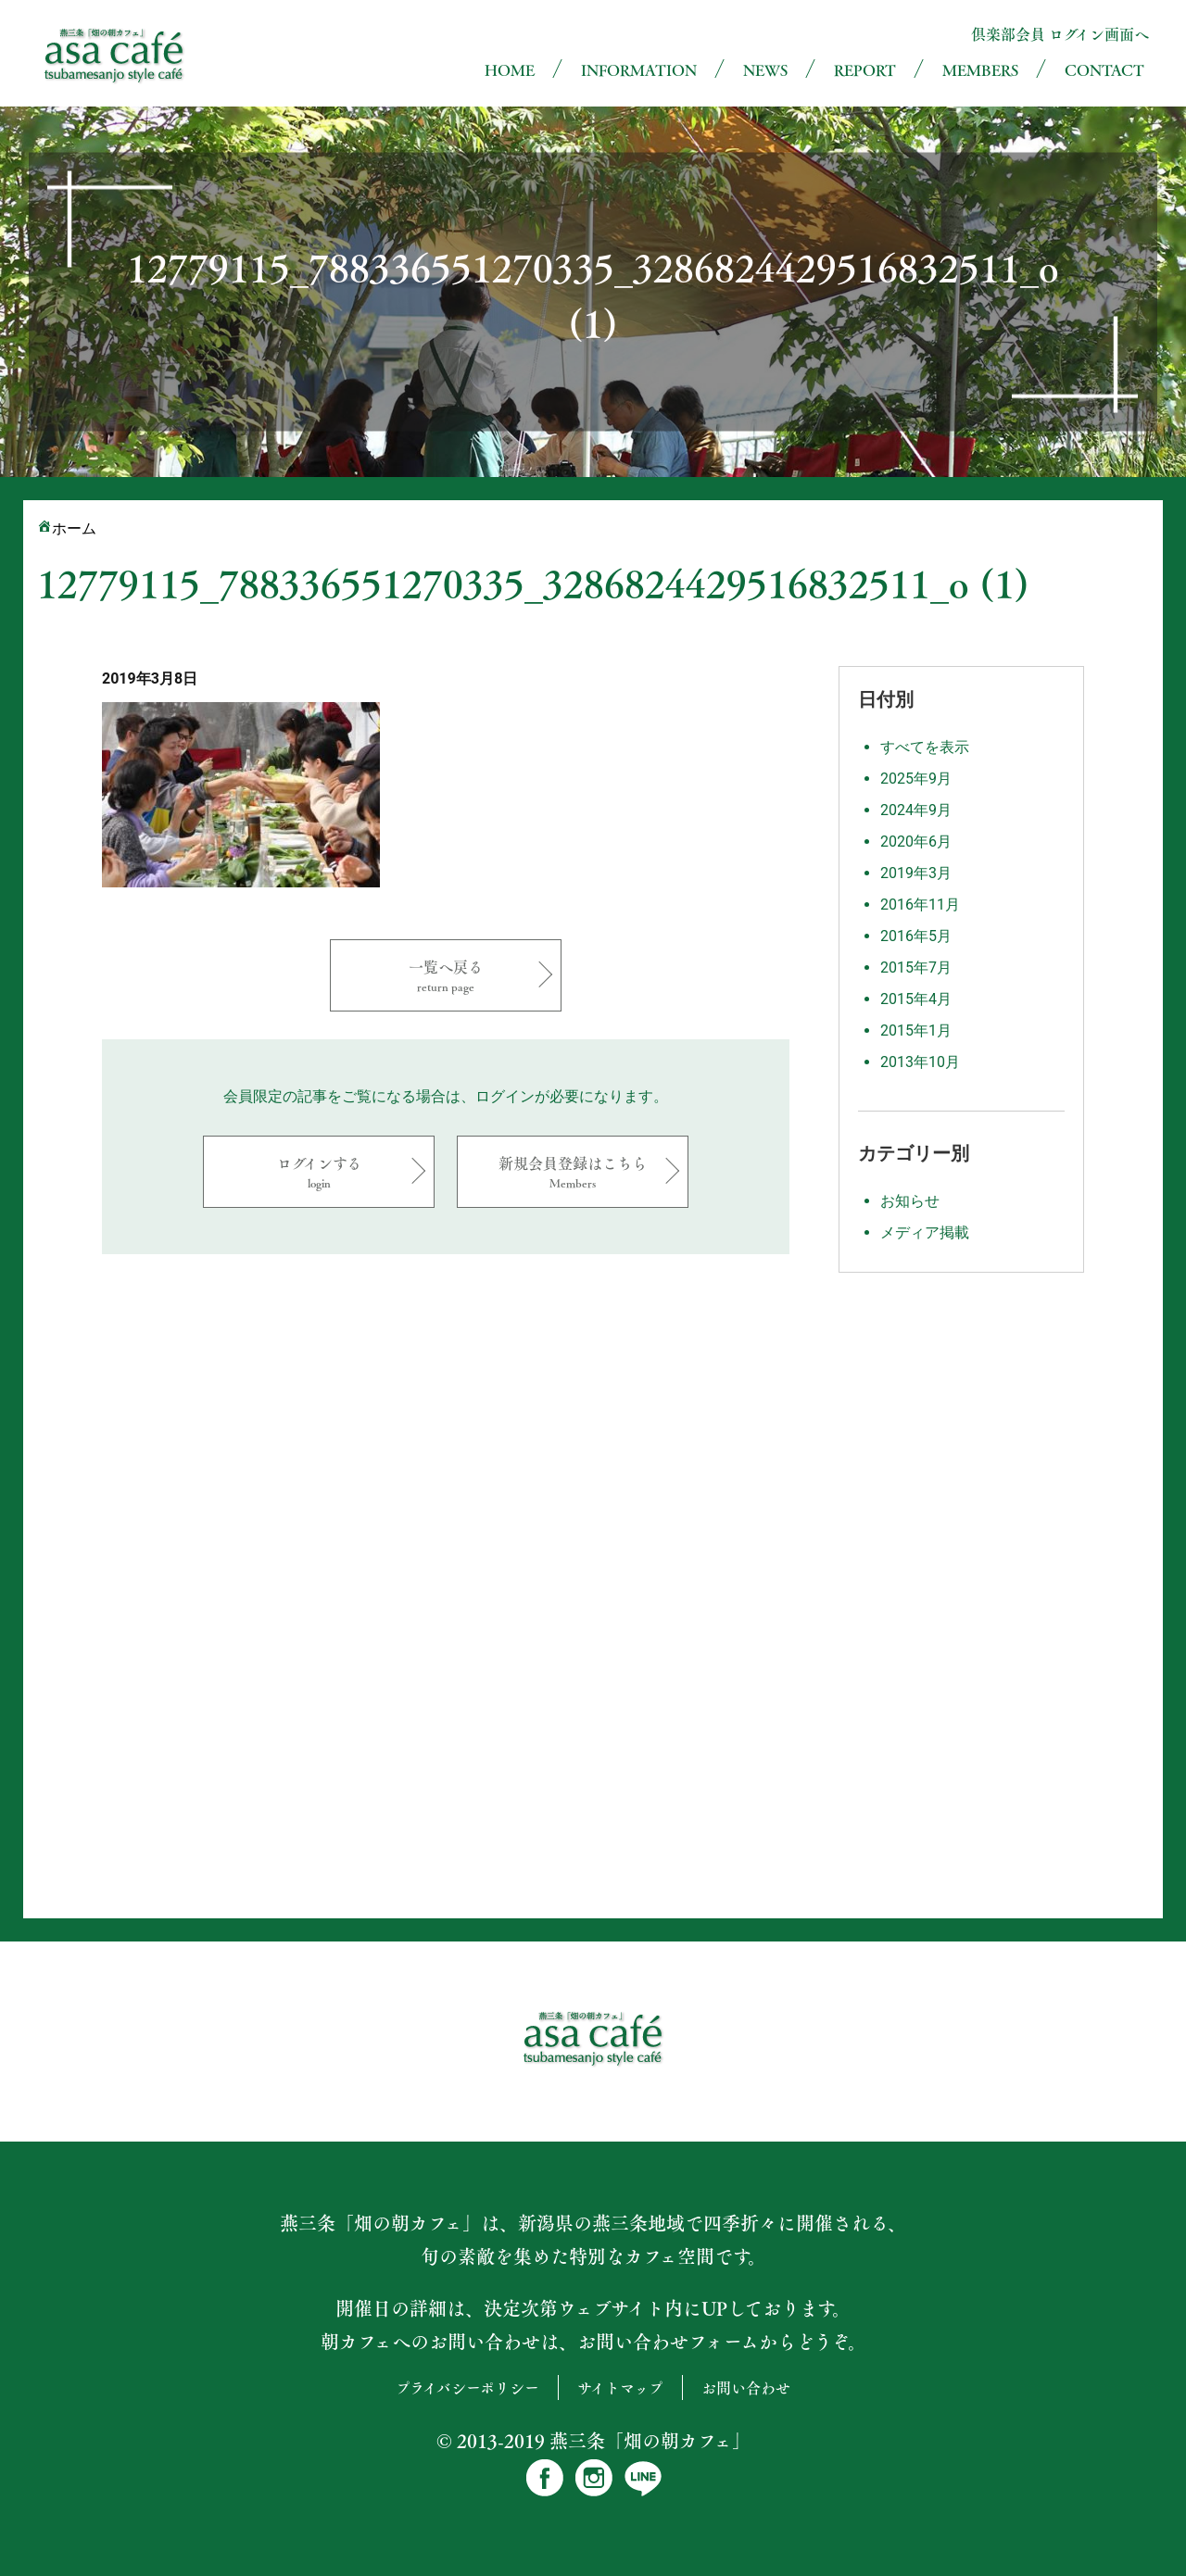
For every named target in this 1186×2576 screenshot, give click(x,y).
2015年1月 (916, 1030)
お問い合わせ (745, 2387)
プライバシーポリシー (467, 2387)
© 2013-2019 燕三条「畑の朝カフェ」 (593, 2441)
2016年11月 (920, 904)
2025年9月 (916, 778)
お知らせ (910, 1201)
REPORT (865, 69)
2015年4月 (916, 999)
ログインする (318, 1171)
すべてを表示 (924, 747)
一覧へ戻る (445, 975)
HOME (510, 69)
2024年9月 (916, 810)
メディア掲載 (924, 1232)
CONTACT (1104, 69)
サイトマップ (620, 2387)
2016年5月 (916, 936)
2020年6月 (916, 841)
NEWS (765, 69)
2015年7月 (916, 967)
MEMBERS (980, 69)
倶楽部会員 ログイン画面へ (1060, 33)
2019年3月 (916, 873)
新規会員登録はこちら (572, 1171)
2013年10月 (920, 1062)
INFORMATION (639, 69)
